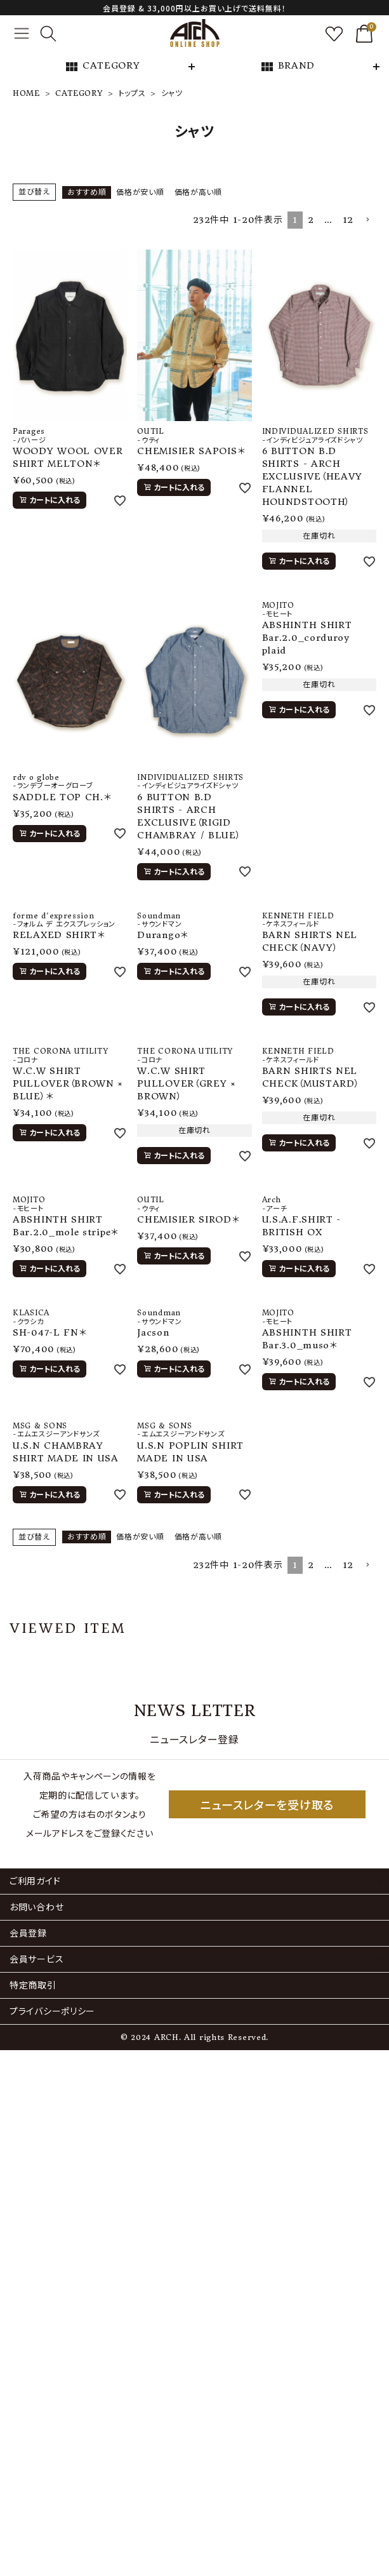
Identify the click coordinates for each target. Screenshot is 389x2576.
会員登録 (28, 1933)
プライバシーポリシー (52, 2011)
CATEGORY (102, 66)
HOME (26, 93)
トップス (132, 93)
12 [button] (348, 219)
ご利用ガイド (35, 1881)
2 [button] (311, 219)
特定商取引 (33, 1985)
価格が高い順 (198, 192)
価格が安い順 (140, 192)
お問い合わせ (36, 1907)
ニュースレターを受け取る (267, 1804)
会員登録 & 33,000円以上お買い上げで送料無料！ (194, 8)
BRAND (287, 66)
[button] (367, 220)
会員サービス (36, 1959)
